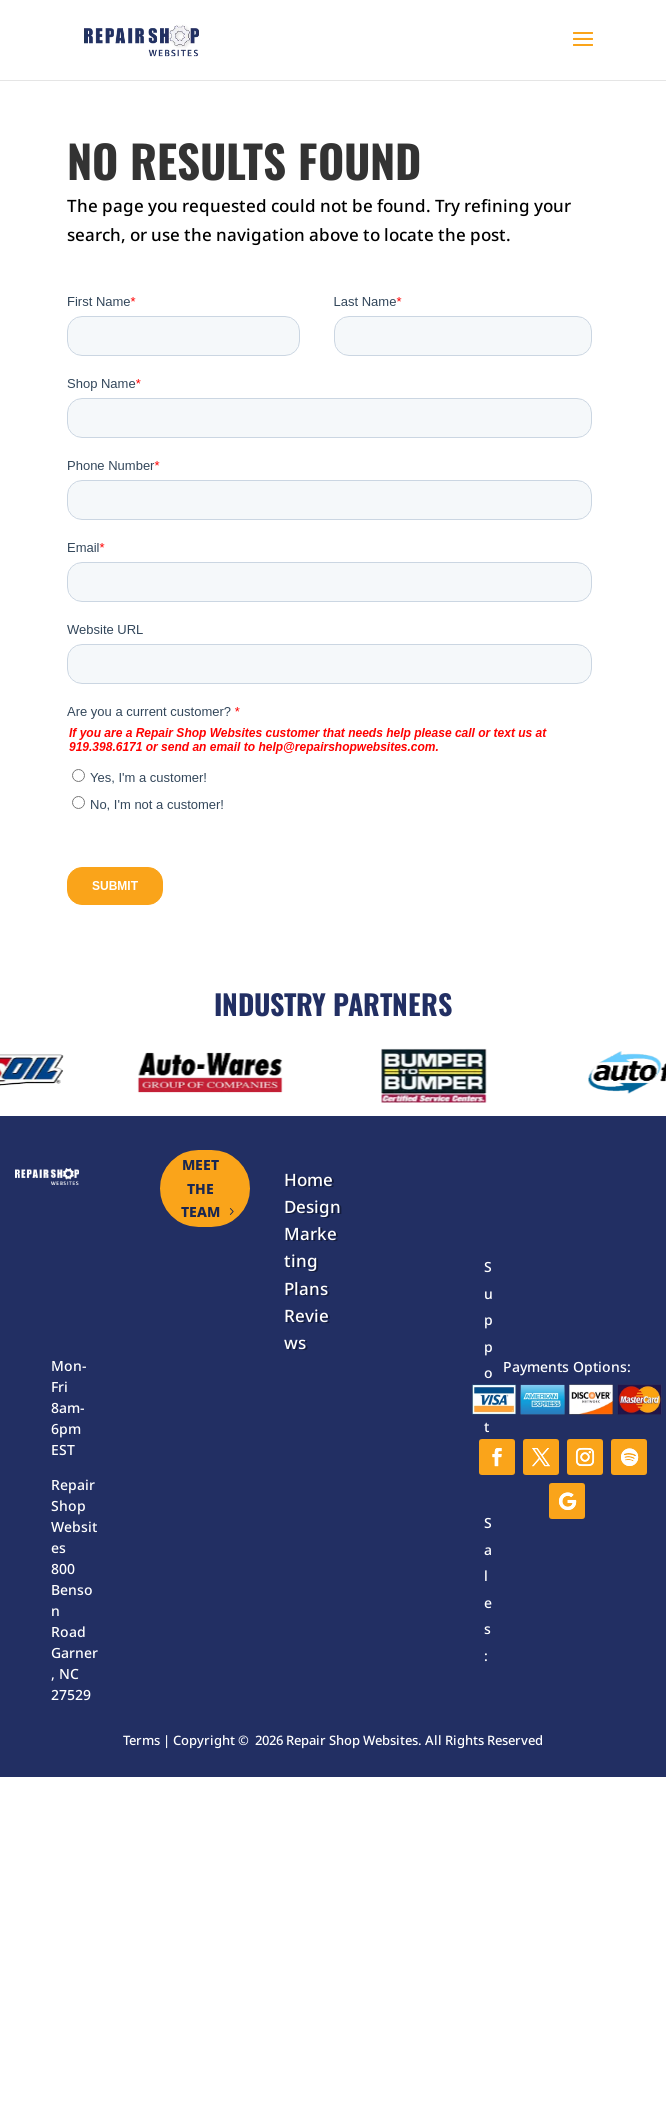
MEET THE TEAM (200, 1188)
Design (312, 1206)
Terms (141, 1740)
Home (308, 1179)
